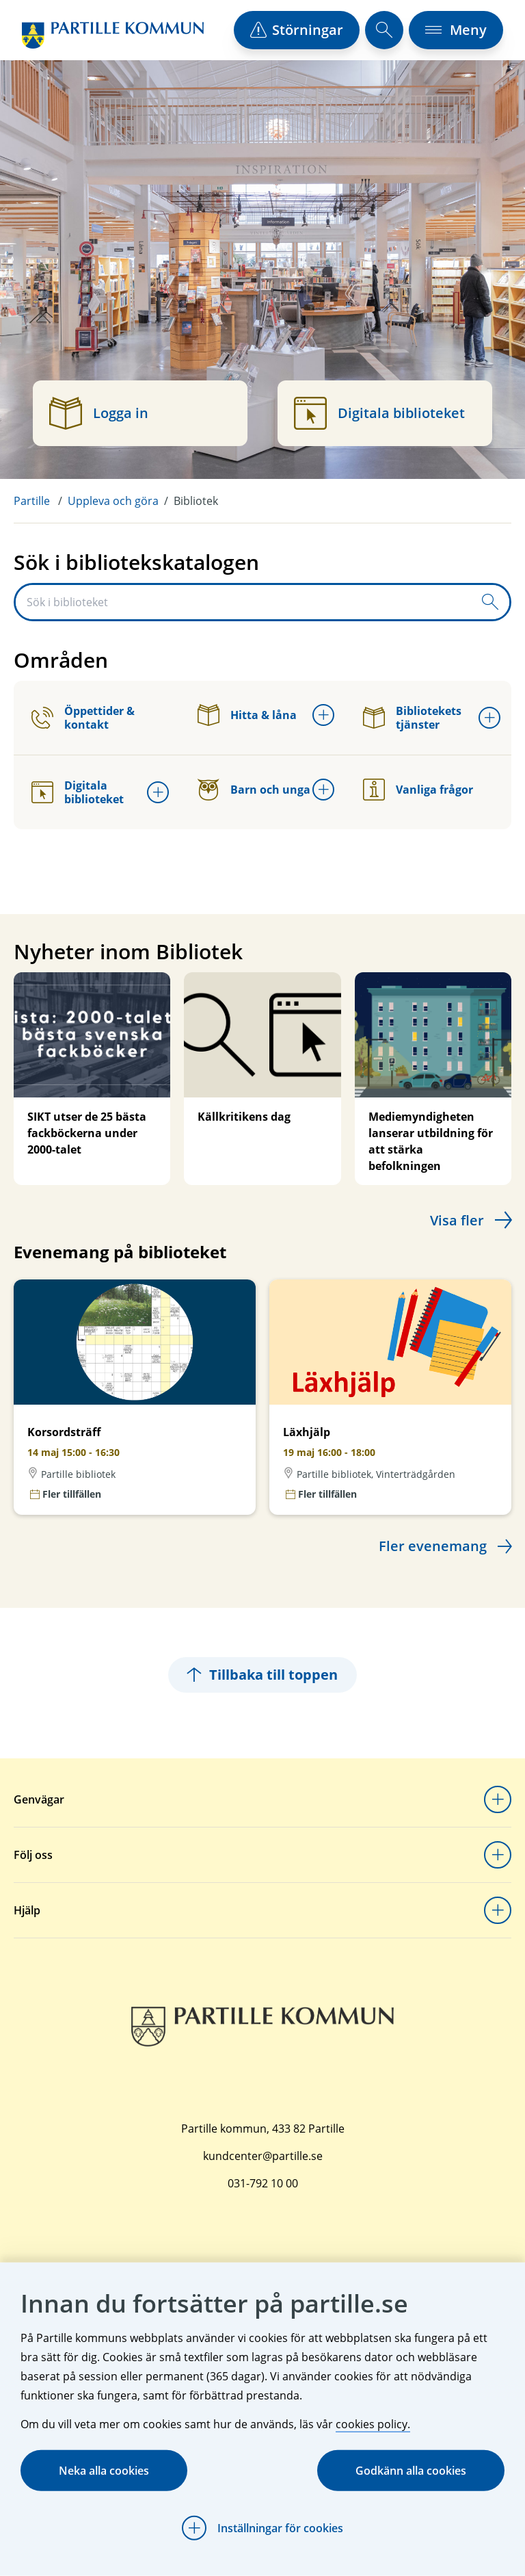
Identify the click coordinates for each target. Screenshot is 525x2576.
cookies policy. (373, 2424)
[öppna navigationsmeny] (456, 30)
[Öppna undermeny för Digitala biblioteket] (158, 792)
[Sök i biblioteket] (243, 602)
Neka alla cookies (104, 2470)
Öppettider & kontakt (83, 717)
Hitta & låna (247, 715)
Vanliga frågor (418, 790)
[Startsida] (113, 35)
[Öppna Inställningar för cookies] (262, 2528)
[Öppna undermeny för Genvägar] (497, 1799)
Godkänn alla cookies (410, 2470)
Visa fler (457, 1220)
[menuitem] (41, 501)
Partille (32, 500)
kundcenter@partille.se (263, 2155)
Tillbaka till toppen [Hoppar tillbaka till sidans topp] (262, 1674)
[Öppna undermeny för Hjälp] (497, 1910)
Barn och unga (254, 790)
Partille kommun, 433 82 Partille (263, 2128)
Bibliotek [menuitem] (196, 500)
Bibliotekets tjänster (412, 717)
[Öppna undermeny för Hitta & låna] (323, 715)
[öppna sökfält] (384, 30)
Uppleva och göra (113, 500)
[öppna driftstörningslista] (297, 30)
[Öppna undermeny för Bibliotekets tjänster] (489, 718)
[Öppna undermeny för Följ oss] (497, 1855)
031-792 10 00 (263, 2183)
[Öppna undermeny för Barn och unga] (323, 790)
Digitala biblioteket (77, 792)
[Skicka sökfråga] (490, 602)
